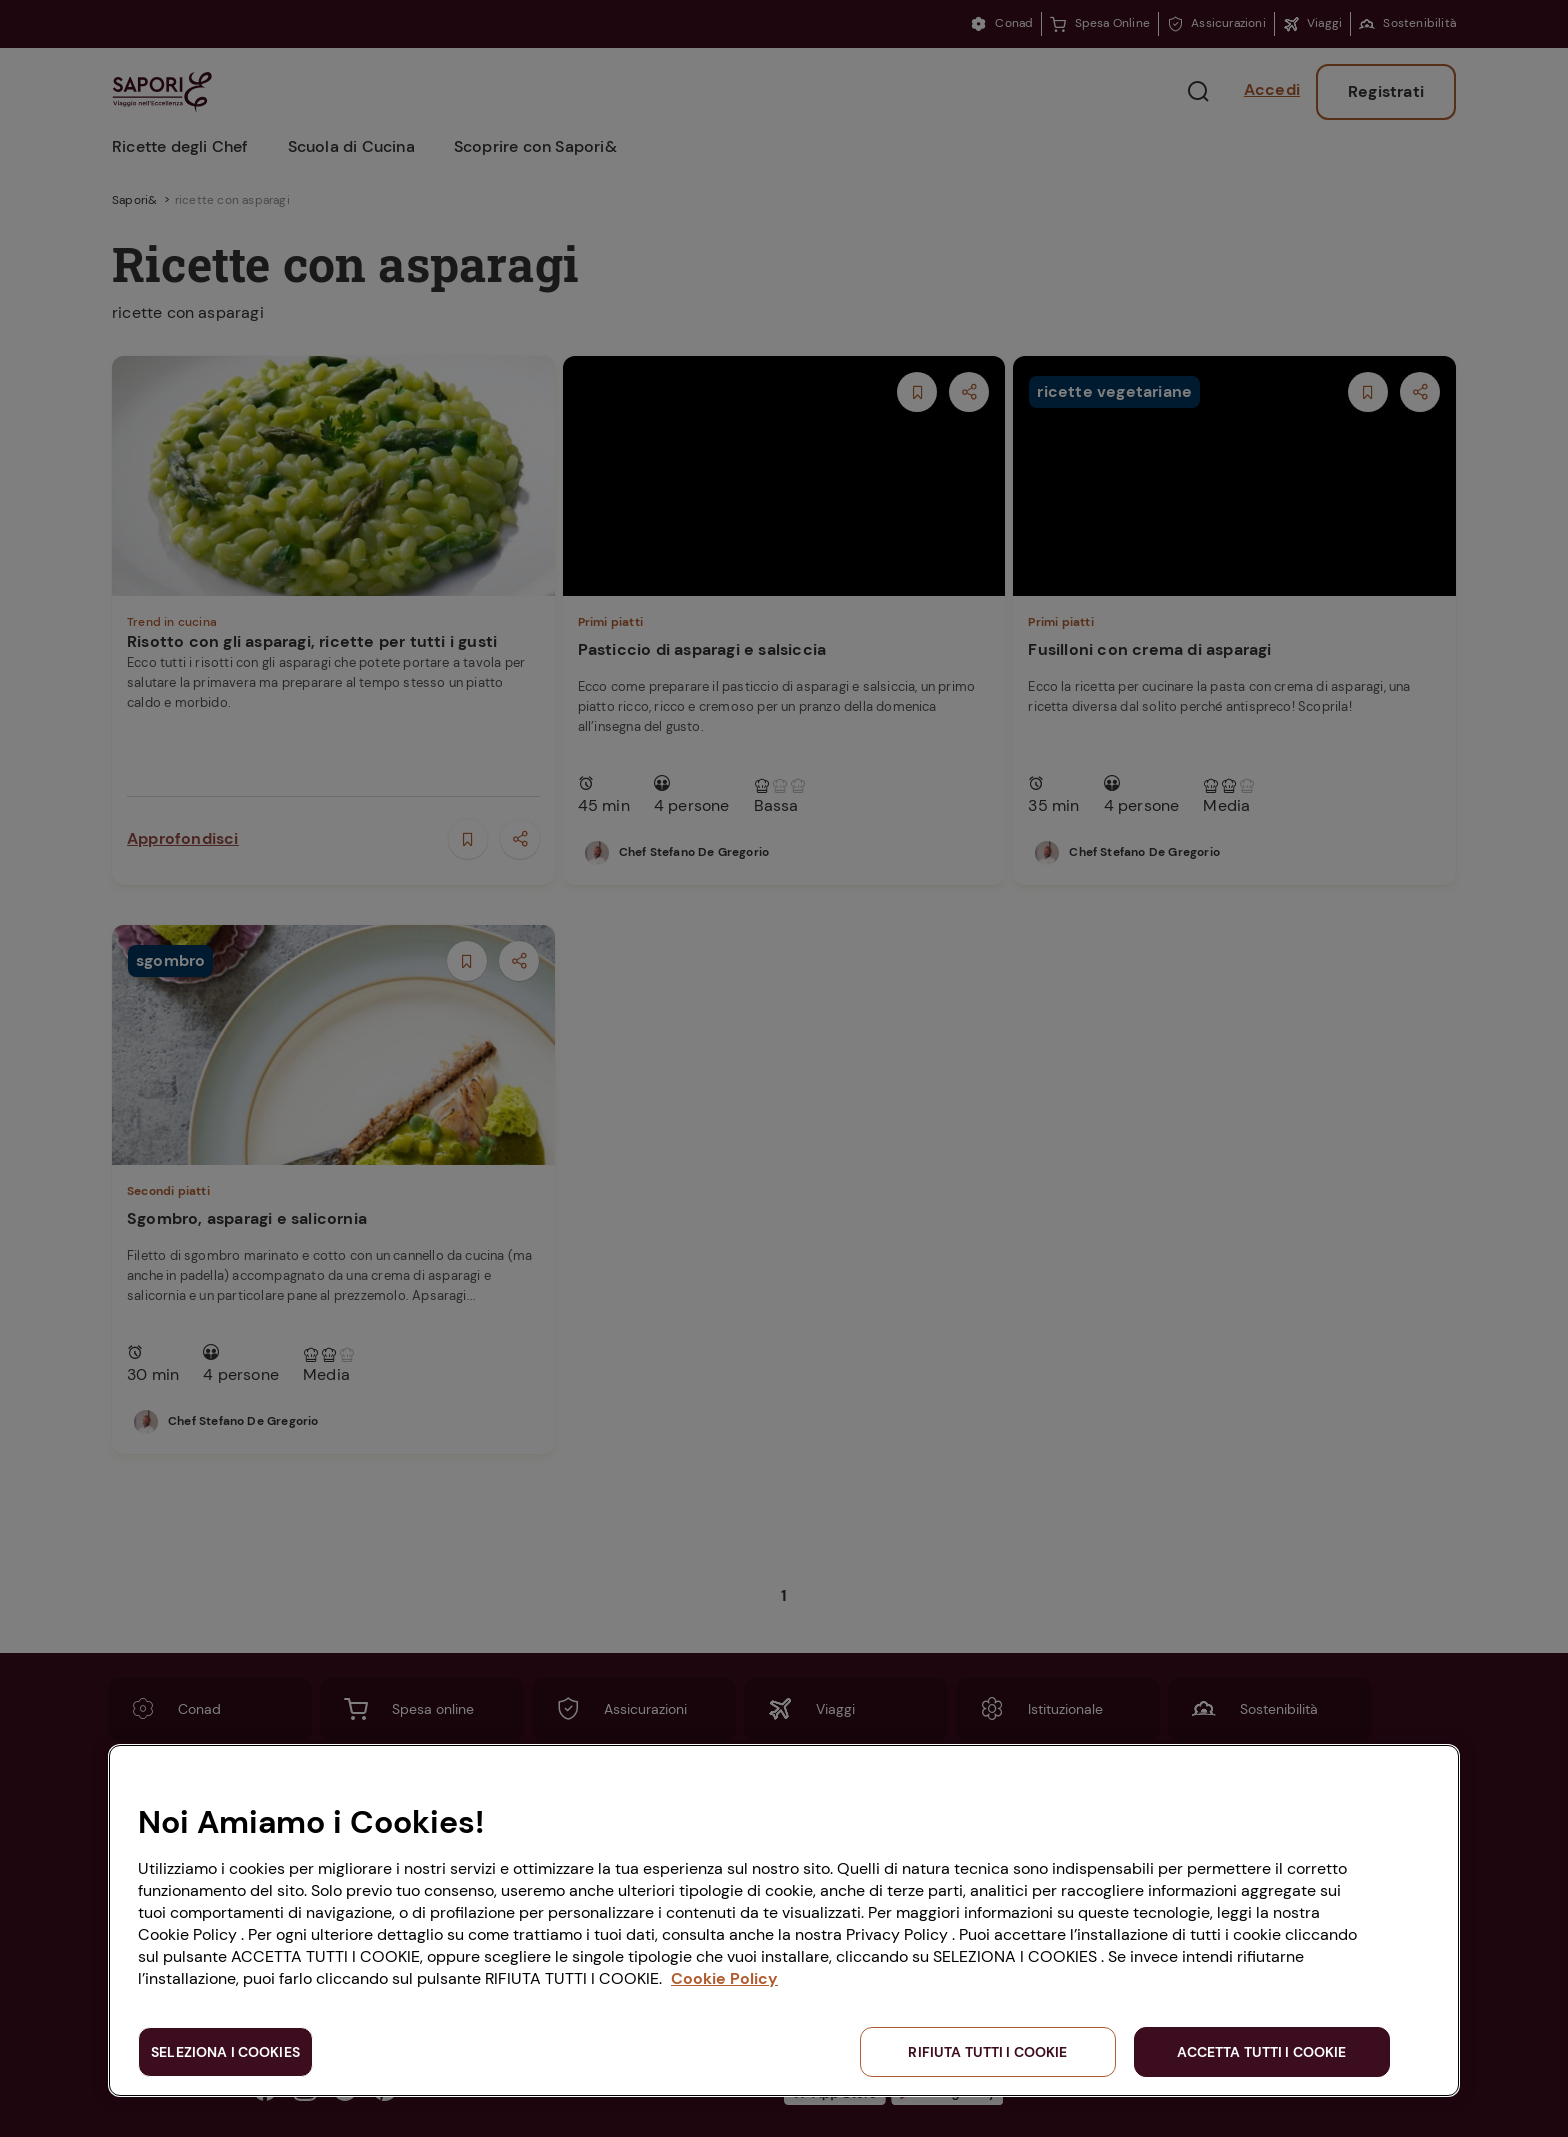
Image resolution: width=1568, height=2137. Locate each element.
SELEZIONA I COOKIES (225, 2052)
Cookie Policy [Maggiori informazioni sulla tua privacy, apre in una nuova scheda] (724, 1978)
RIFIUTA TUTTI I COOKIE (987, 2052)
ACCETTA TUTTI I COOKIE (1261, 2052)
